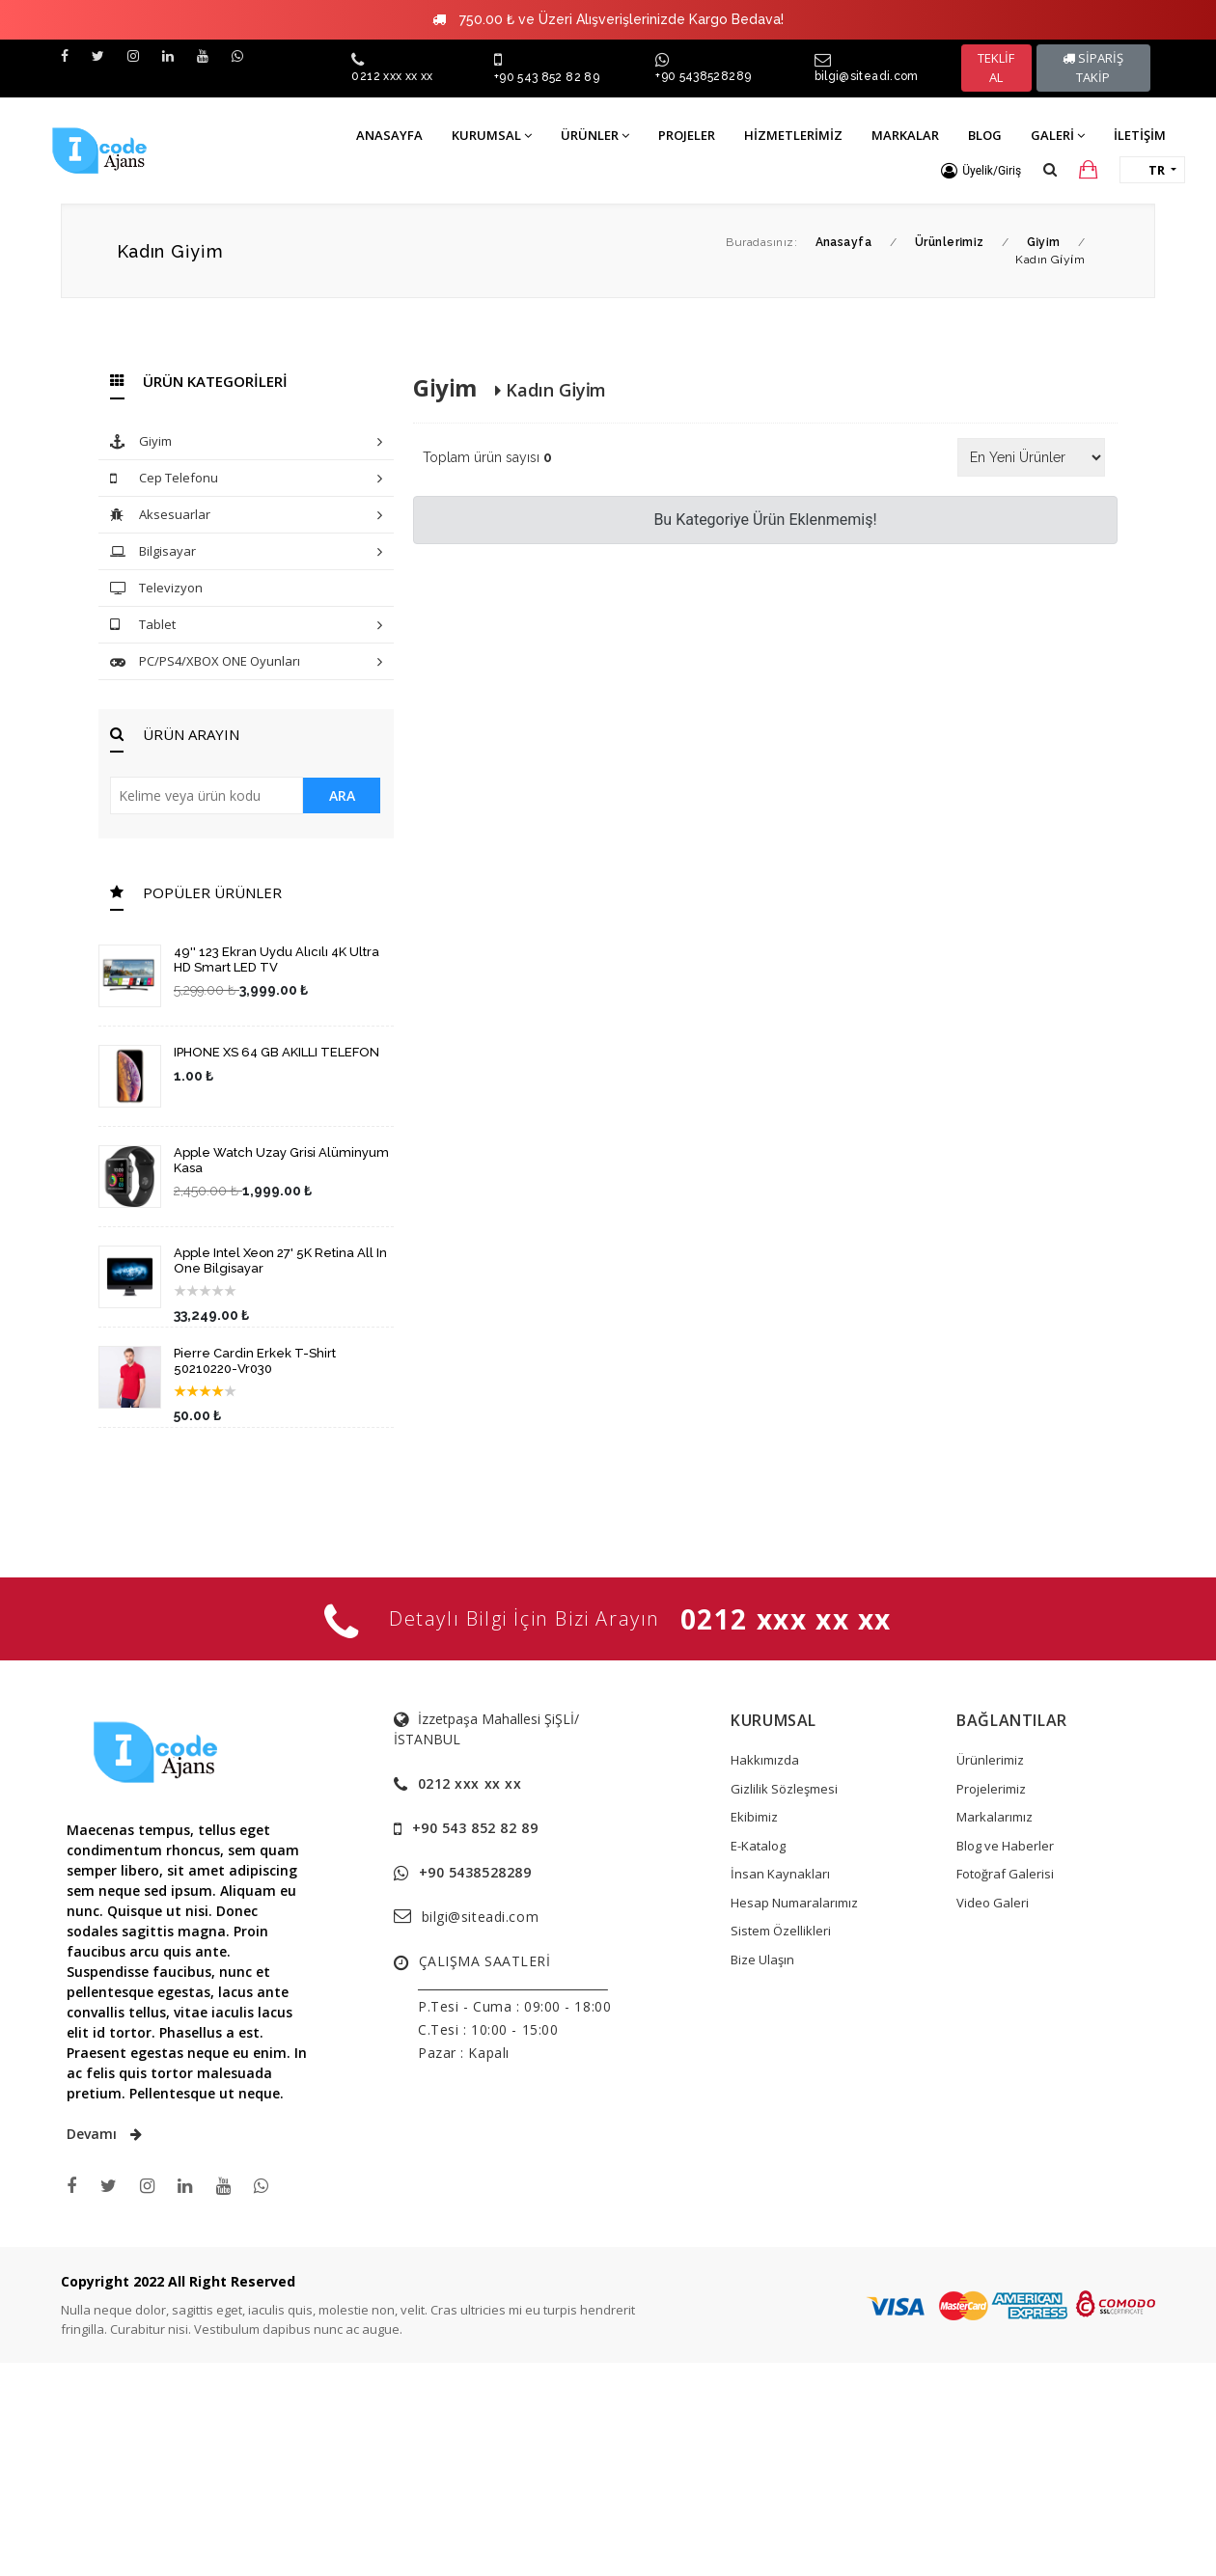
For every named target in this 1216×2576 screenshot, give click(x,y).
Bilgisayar (246, 552)
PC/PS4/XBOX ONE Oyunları (246, 662)
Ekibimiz (754, 1816)
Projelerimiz (991, 1788)
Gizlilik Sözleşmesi (784, 1788)
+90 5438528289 (703, 76)
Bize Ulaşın (762, 1959)
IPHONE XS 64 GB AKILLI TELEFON (276, 1052)
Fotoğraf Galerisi (1005, 1873)
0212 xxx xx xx (391, 76)
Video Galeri (992, 1902)
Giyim (246, 442)
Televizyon (156, 589)
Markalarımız (994, 1816)
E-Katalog (758, 1845)
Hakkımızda (765, 1759)
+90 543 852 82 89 (546, 77)
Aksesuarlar (246, 516)
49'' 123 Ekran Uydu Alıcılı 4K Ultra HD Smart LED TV (276, 959)
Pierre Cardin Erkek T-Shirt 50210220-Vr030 (255, 1361)
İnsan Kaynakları (780, 1873)
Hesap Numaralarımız (794, 1902)
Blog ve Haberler (1005, 1845)
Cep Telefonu (246, 479)
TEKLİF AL (996, 67)
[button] (981, 170)
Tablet (246, 626)
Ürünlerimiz (990, 1759)
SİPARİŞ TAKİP (1093, 67)
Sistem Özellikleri (781, 1930)
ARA (342, 795)
